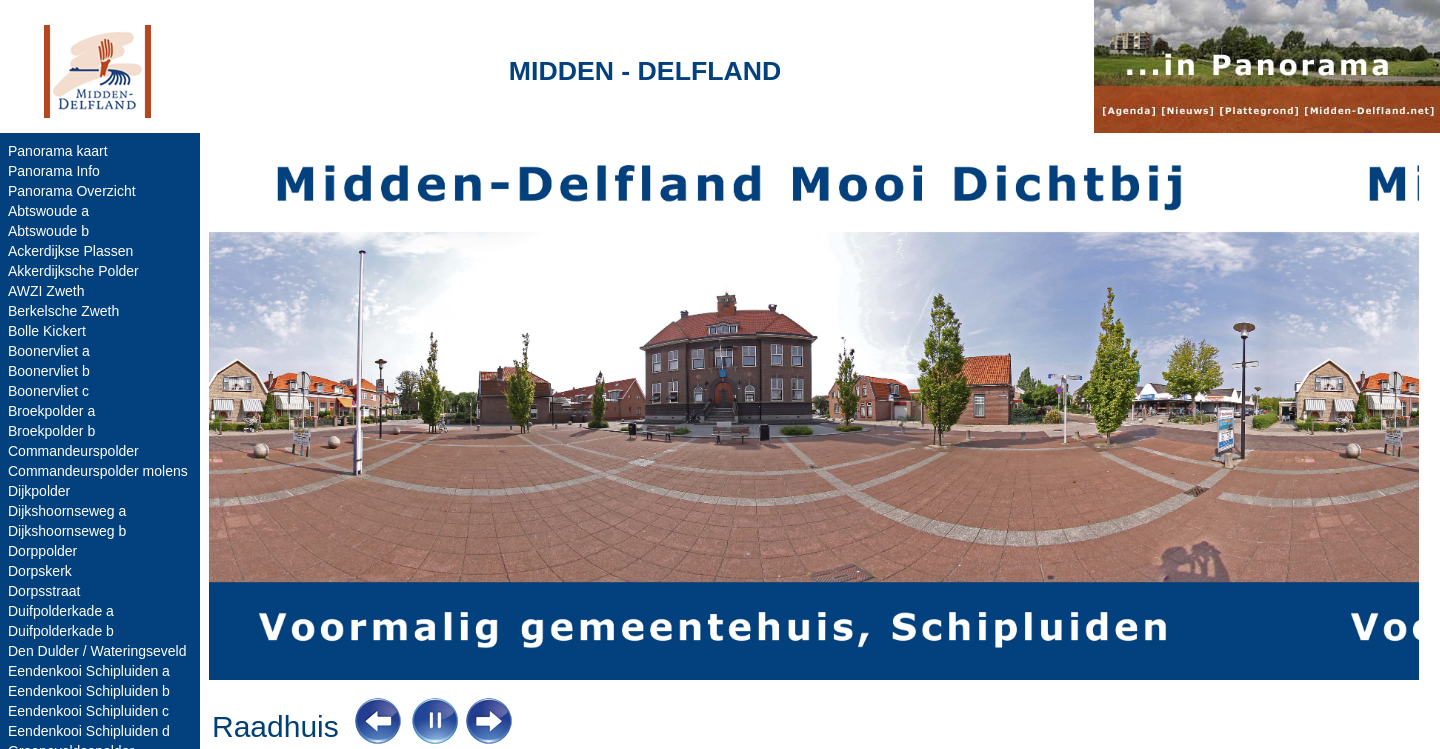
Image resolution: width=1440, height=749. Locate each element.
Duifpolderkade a (61, 611)
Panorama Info (54, 171)
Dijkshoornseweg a (67, 511)
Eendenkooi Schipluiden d (89, 731)
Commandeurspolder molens (98, 471)
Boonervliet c (48, 391)
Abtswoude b (48, 231)
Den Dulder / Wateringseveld (97, 651)
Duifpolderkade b (61, 631)
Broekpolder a (51, 411)
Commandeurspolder (73, 451)
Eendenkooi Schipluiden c (88, 711)
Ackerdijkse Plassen (70, 251)
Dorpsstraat (44, 591)
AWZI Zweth (46, 291)
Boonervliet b (49, 371)
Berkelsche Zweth (63, 311)
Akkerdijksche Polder (73, 271)
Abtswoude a (48, 211)
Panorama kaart (58, 151)
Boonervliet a (49, 351)
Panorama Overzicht (72, 191)
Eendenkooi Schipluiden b (89, 691)
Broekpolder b (51, 431)
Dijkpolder (39, 491)
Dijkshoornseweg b (67, 531)
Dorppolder (42, 551)
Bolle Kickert (47, 331)
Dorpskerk (40, 571)
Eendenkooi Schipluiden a (89, 671)
